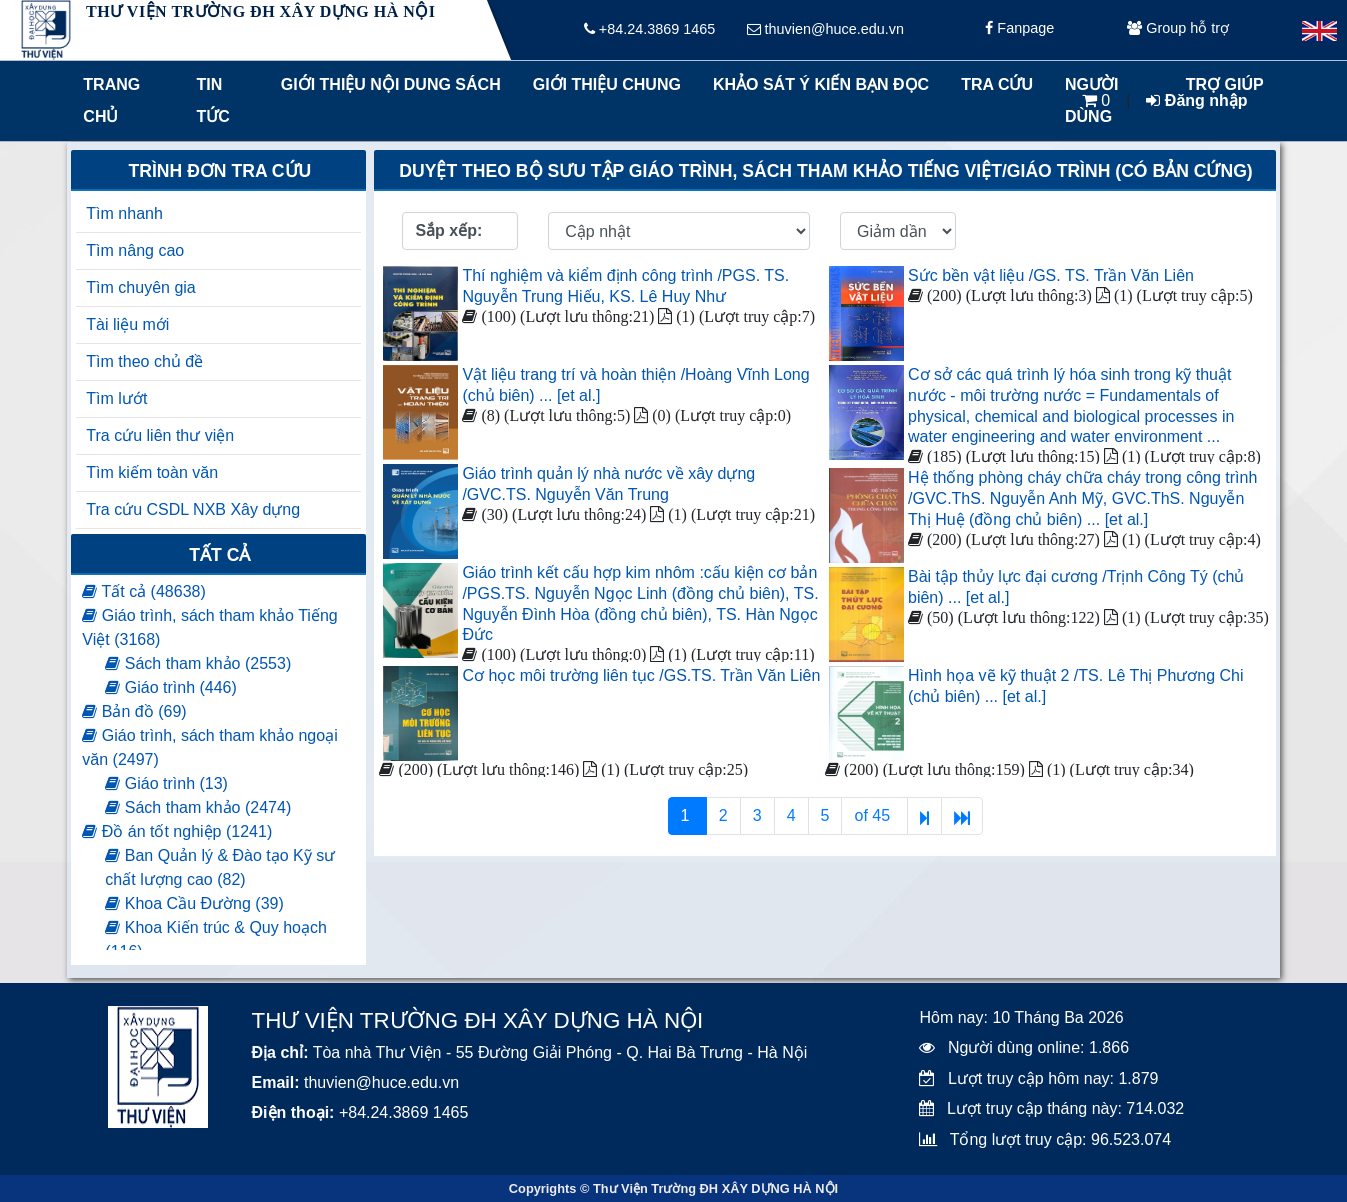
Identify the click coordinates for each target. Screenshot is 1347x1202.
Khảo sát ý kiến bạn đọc (816, 84)
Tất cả (219, 555)
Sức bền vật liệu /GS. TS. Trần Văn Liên (1051, 275)
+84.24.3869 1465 (649, 30)
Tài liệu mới (127, 324)
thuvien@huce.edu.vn (825, 30)
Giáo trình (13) (166, 783)
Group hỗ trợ (1178, 30)
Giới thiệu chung (606, 84)
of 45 (874, 815)
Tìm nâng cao (135, 250)
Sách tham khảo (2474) (198, 807)
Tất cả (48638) (143, 591)
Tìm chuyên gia (140, 287)
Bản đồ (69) (134, 711)
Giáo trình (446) (171, 687)
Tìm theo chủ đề (144, 361)
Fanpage (1019, 30)
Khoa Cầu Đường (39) (194, 903)
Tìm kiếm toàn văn (152, 472)
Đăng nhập (1196, 100)
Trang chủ (111, 100)
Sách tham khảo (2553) (198, 663)
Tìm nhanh (124, 213)
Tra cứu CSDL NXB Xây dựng (193, 509)
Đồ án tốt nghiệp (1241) (177, 831)
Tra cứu (997, 84)
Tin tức (213, 100)
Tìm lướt (116, 398)
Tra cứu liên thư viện (160, 435)
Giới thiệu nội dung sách (386, 84)
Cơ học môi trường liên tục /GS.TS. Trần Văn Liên (641, 675)
